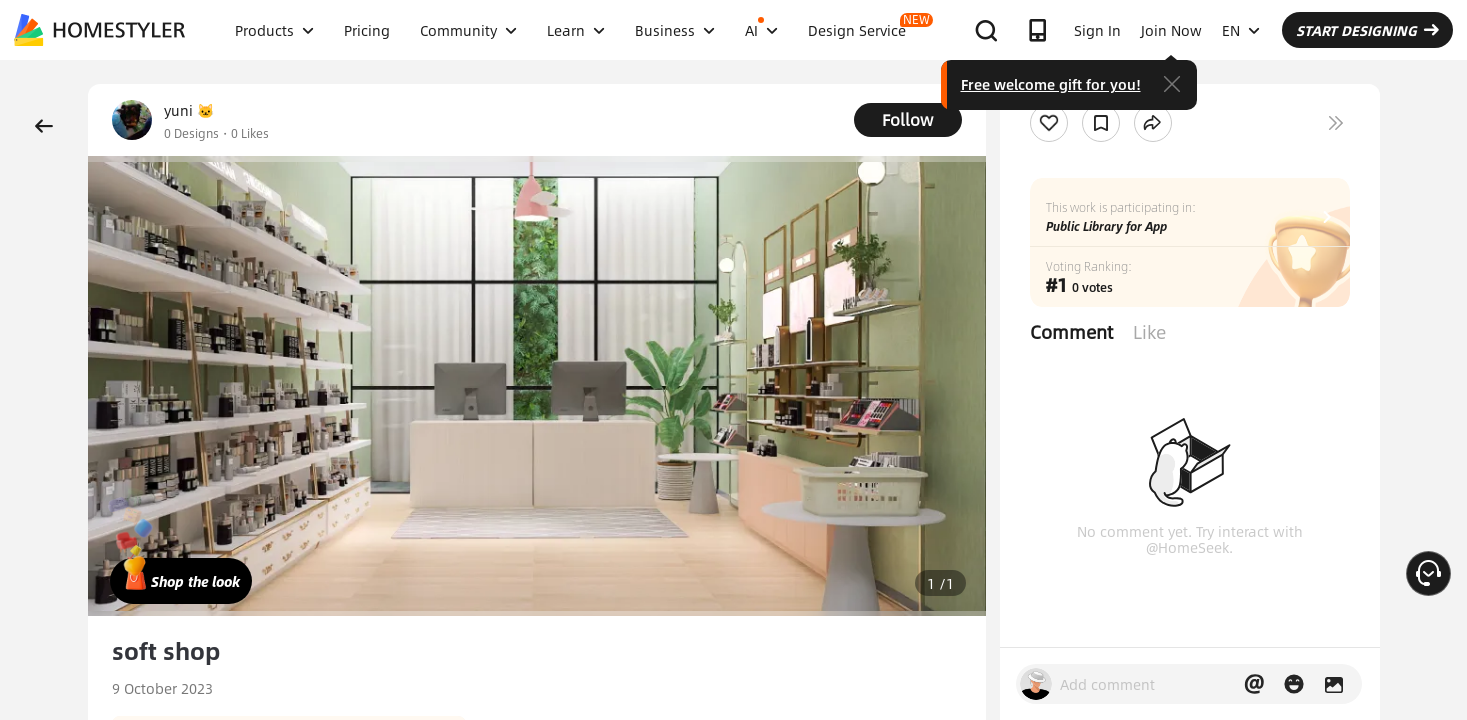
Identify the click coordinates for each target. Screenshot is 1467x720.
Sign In (1097, 30)
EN (1241, 30)
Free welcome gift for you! (1051, 84)
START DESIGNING (1367, 30)
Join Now (1171, 30)
